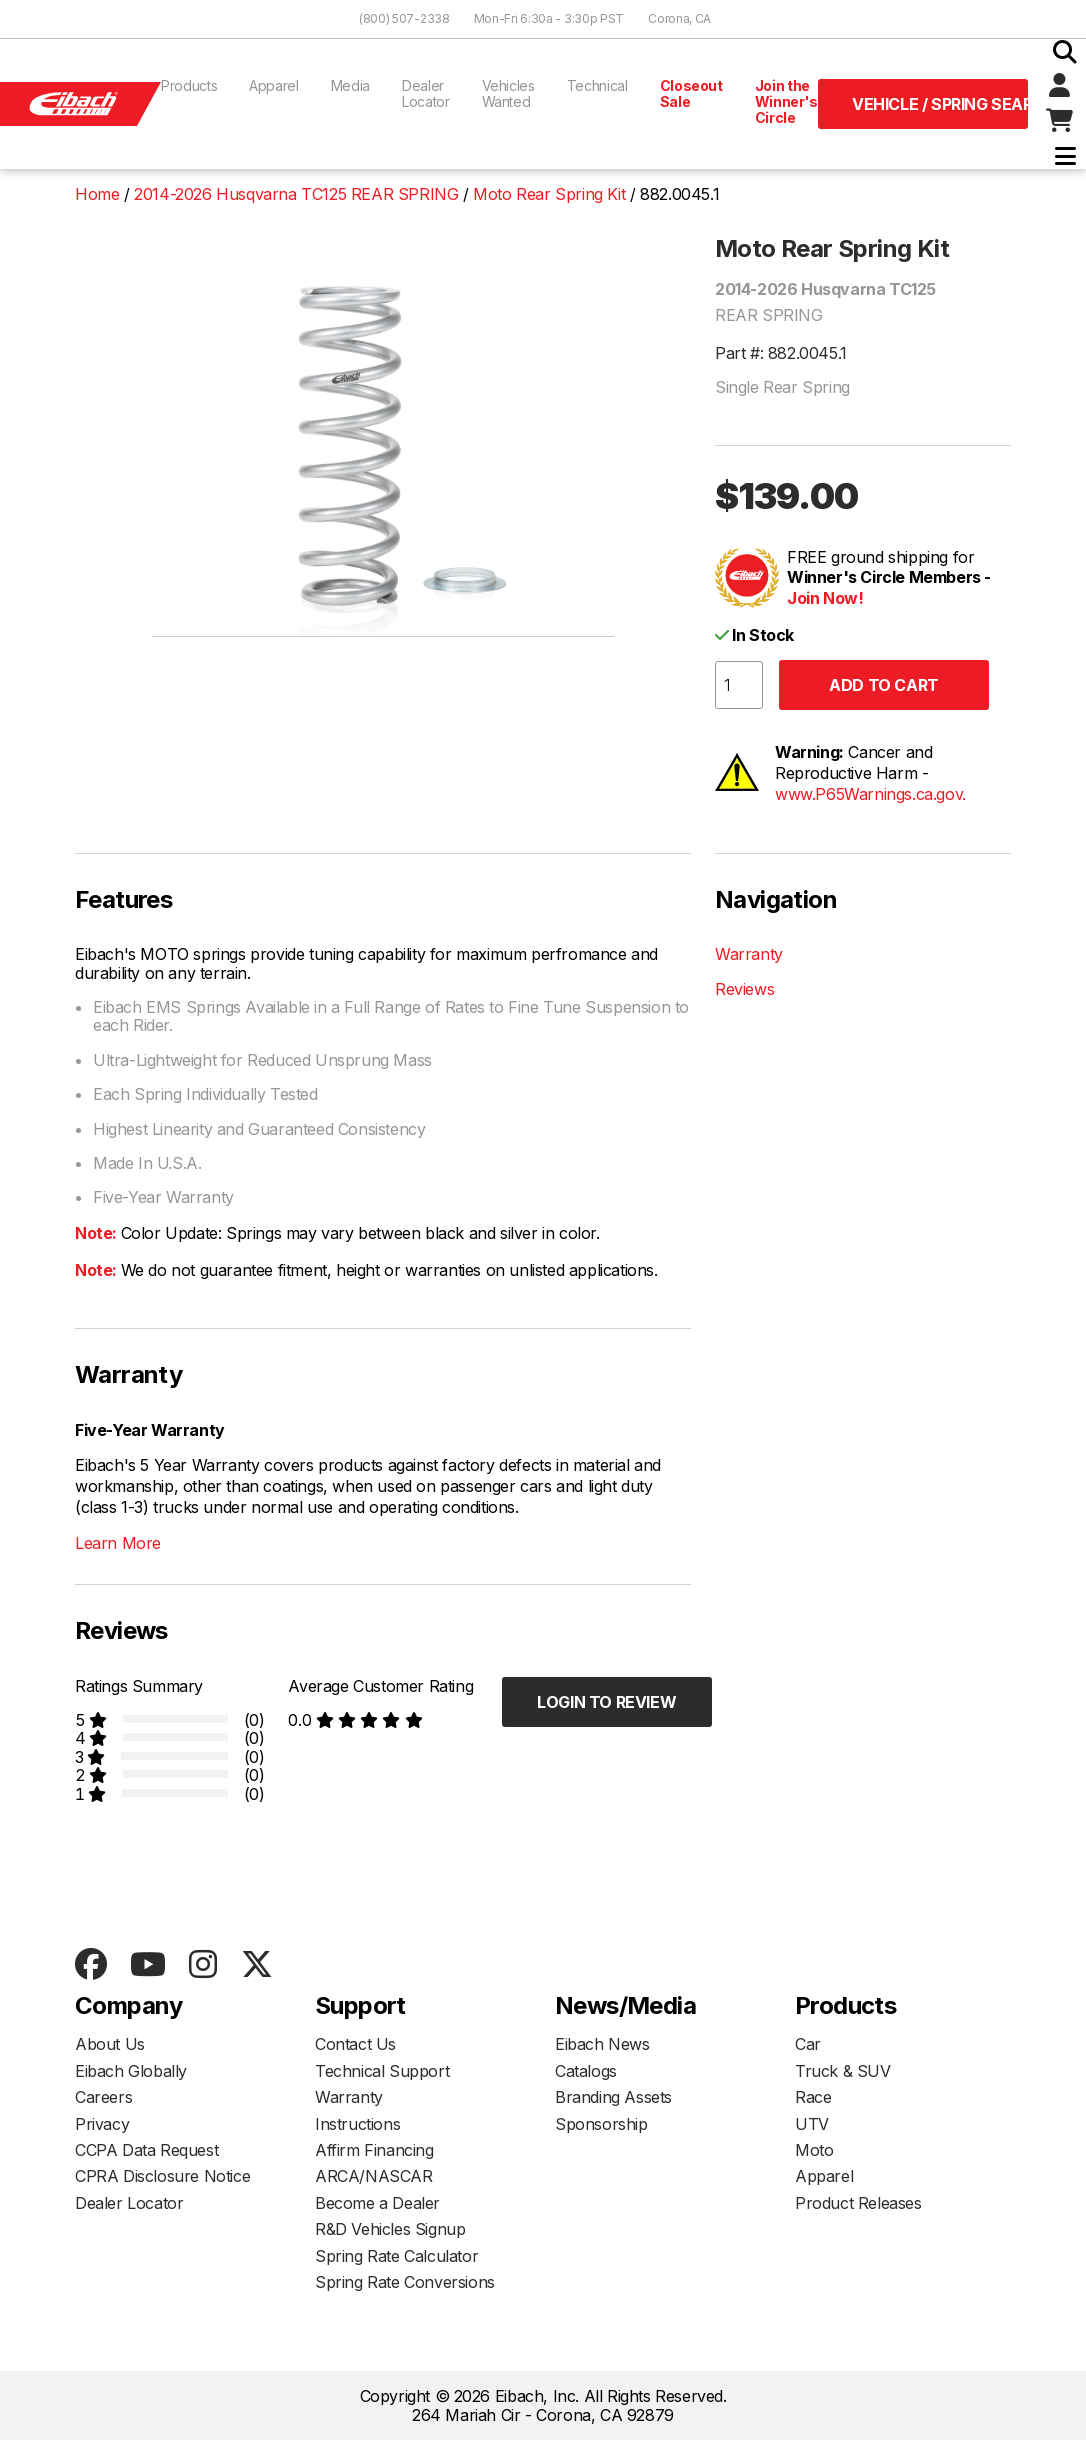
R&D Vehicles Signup (390, 2229)
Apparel (274, 85)
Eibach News (602, 2044)
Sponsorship (601, 2124)
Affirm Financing (374, 2150)
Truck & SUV (843, 2071)
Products (189, 85)
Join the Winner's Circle (786, 101)
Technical (597, 85)
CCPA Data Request (146, 2150)
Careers (103, 2097)
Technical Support (382, 2071)
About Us (110, 2044)
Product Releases (858, 2203)
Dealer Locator (426, 93)
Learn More (118, 1543)
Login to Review (606, 1702)
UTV (812, 2124)
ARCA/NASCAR (374, 2176)
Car (808, 2044)
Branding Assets (613, 2097)
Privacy (102, 2124)
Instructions (357, 2124)
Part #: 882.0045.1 (781, 353)
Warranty (749, 954)
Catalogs (586, 2071)
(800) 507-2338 (404, 18)
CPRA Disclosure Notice (162, 2176)
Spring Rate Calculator (396, 2256)
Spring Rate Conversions (405, 2282)
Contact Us (355, 2044)
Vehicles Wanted (508, 93)
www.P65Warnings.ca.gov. (870, 794)
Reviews (744, 989)
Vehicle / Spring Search (940, 104)
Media (350, 85)
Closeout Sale (691, 93)
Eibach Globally (131, 2071)
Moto (814, 2150)
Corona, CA (679, 18)
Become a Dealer (377, 2203)
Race (813, 2097)
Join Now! (825, 598)
